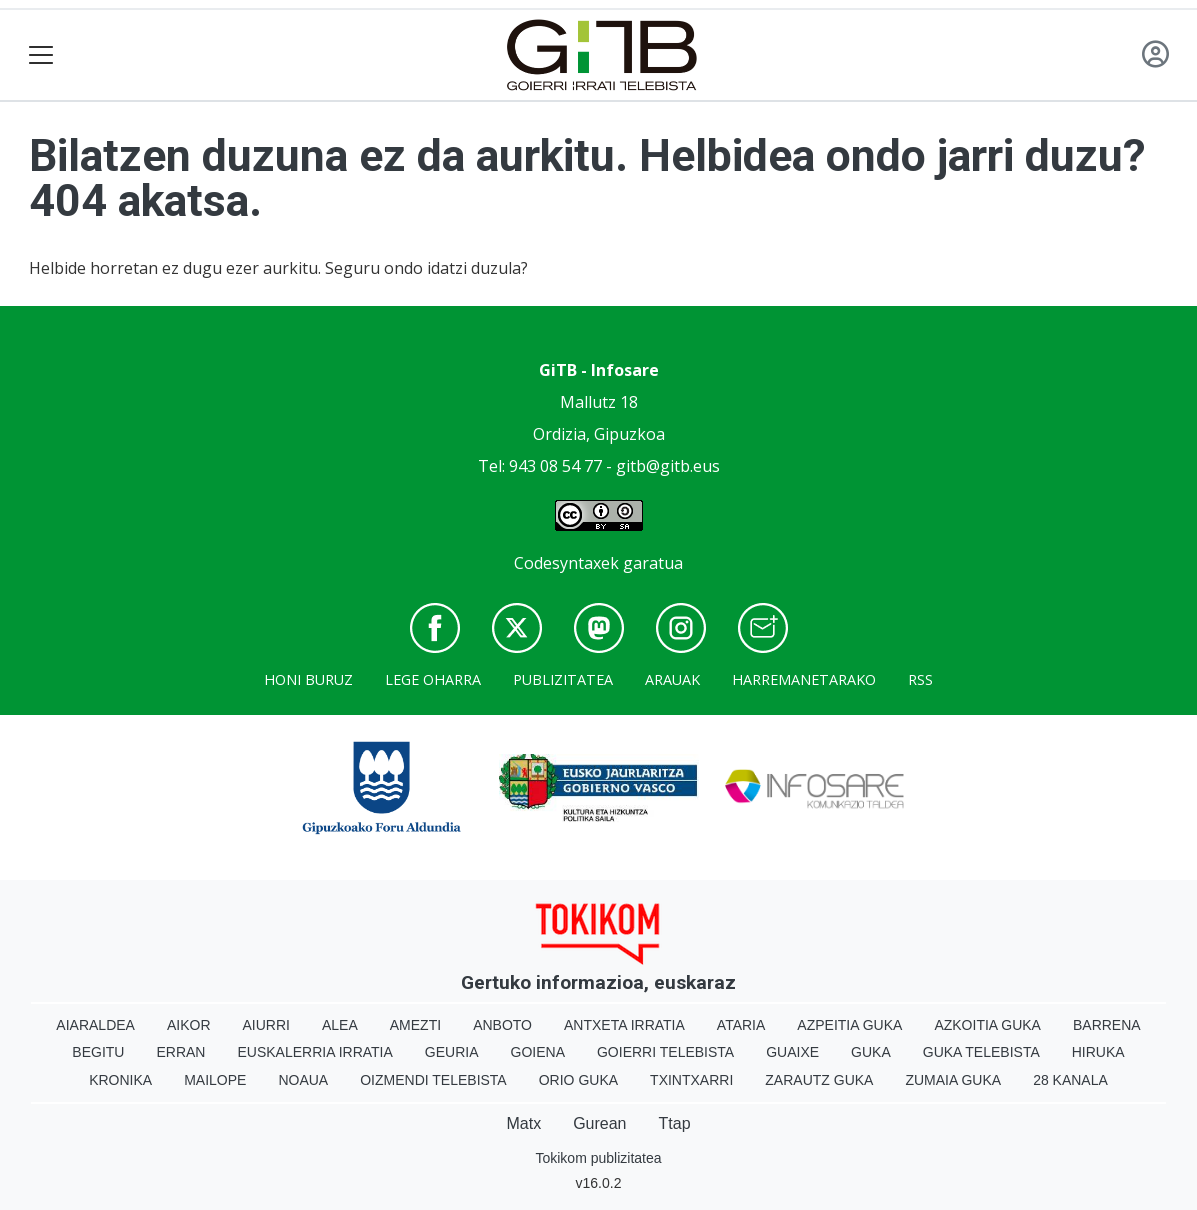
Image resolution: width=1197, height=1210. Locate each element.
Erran (180, 1052)
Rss (920, 679)
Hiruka (1098, 1052)
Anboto (502, 1025)
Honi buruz (308, 679)
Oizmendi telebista (433, 1080)
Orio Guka (578, 1080)
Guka (871, 1052)
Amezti (415, 1025)
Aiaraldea (95, 1025)
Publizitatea (563, 679)
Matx (523, 1123)
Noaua (303, 1080)
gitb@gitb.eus (668, 466)
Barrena (1107, 1025)
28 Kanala (1070, 1080)
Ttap (675, 1123)
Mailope (215, 1080)
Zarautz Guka (819, 1080)
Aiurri (266, 1025)
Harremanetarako (804, 679)
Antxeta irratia (624, 1025)
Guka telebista (981, 1052)
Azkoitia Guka (987, 1025)
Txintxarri (691, 1080)
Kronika (120, 1080)
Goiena (538, 1052)
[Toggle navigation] (41, 55)
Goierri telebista (665, 1052)
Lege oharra (433, 679)
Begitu (98, 1052)
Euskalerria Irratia (314, 1052)
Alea (340, 1025)
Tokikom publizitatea (598, 1158)
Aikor (189, 1025)
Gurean (599, 1123)
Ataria (741, 1025)
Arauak (672, 679)
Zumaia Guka (953, 1080)
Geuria (452, 1052)
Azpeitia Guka (849, 1025)
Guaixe (792, 1052)
